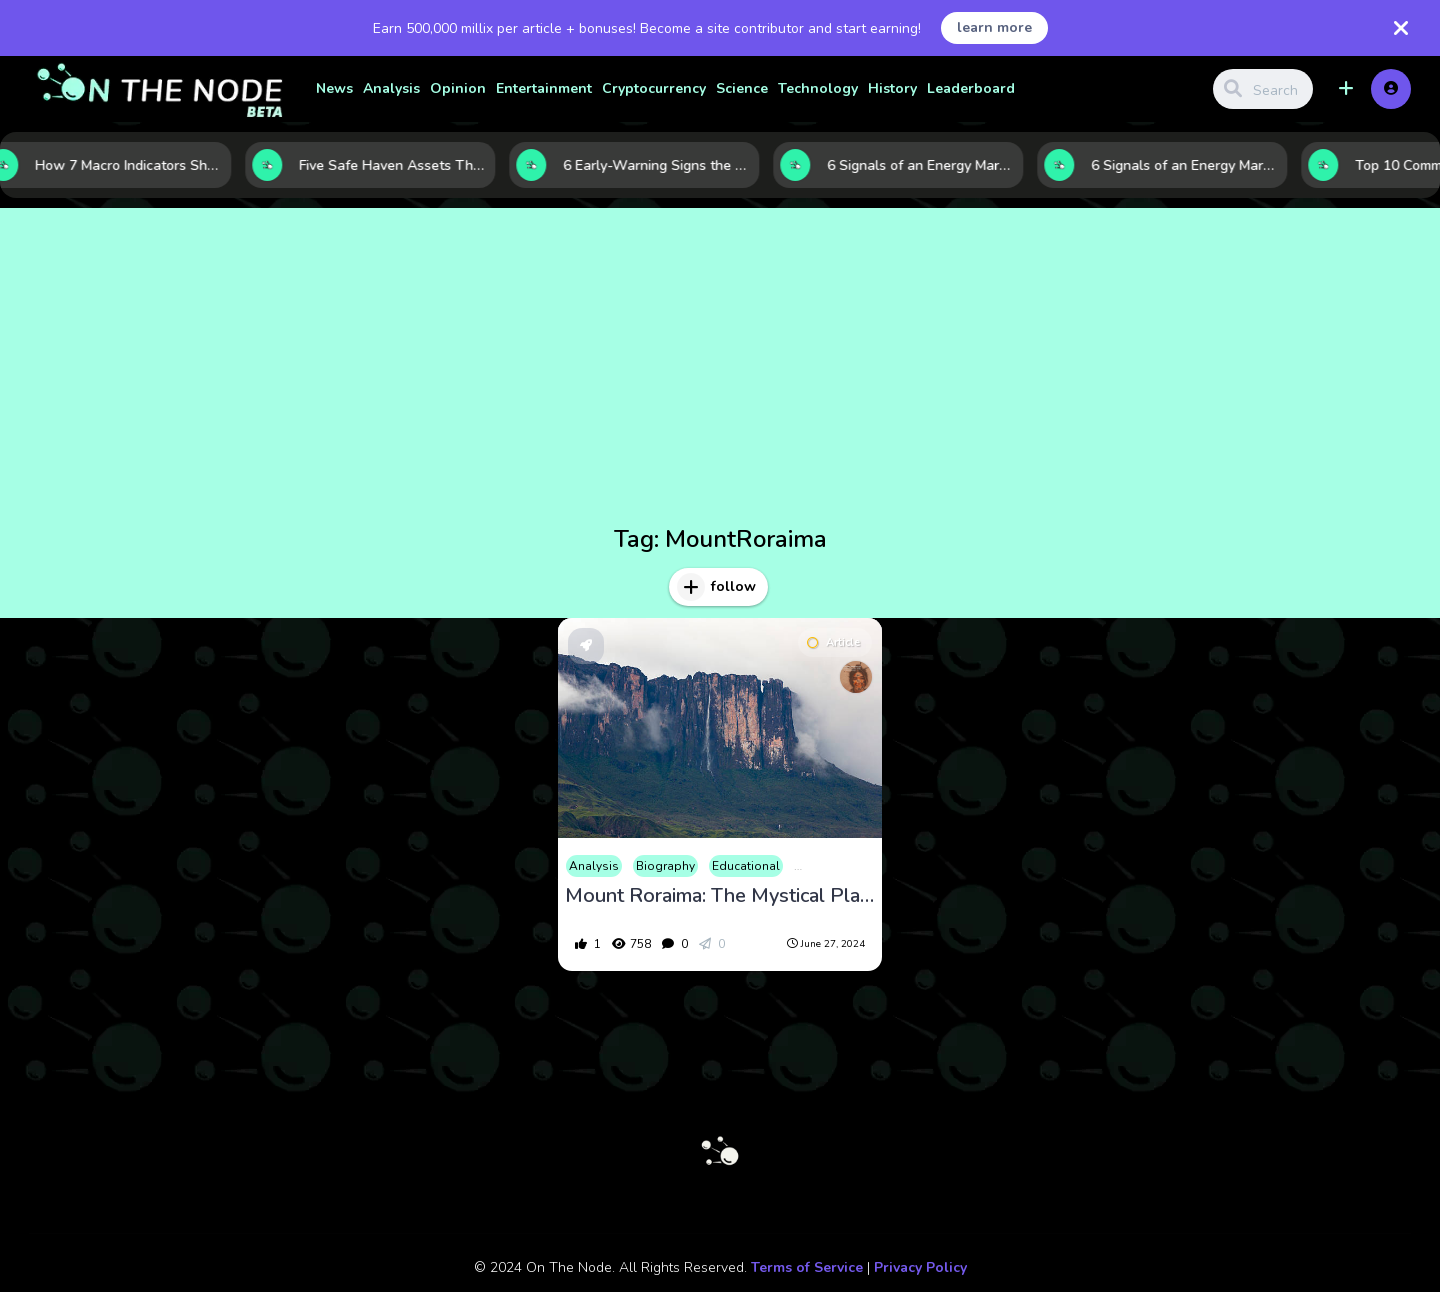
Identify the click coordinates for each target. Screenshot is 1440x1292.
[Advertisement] (720, 370)
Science (742, 88)
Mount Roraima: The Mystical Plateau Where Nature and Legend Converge (720, 896)
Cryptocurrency (654, 88)
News (334, 88)
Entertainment (544, 88)
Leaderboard (971, 88)
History (892, 88)
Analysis (391, 88)
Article (833, 642)
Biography (665, 866)
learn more (994, 27)
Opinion (458, 88)
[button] (1346, 89)
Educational (746, 866)
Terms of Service (807, 1267)
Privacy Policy (920, 1267)
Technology (818, 88)
